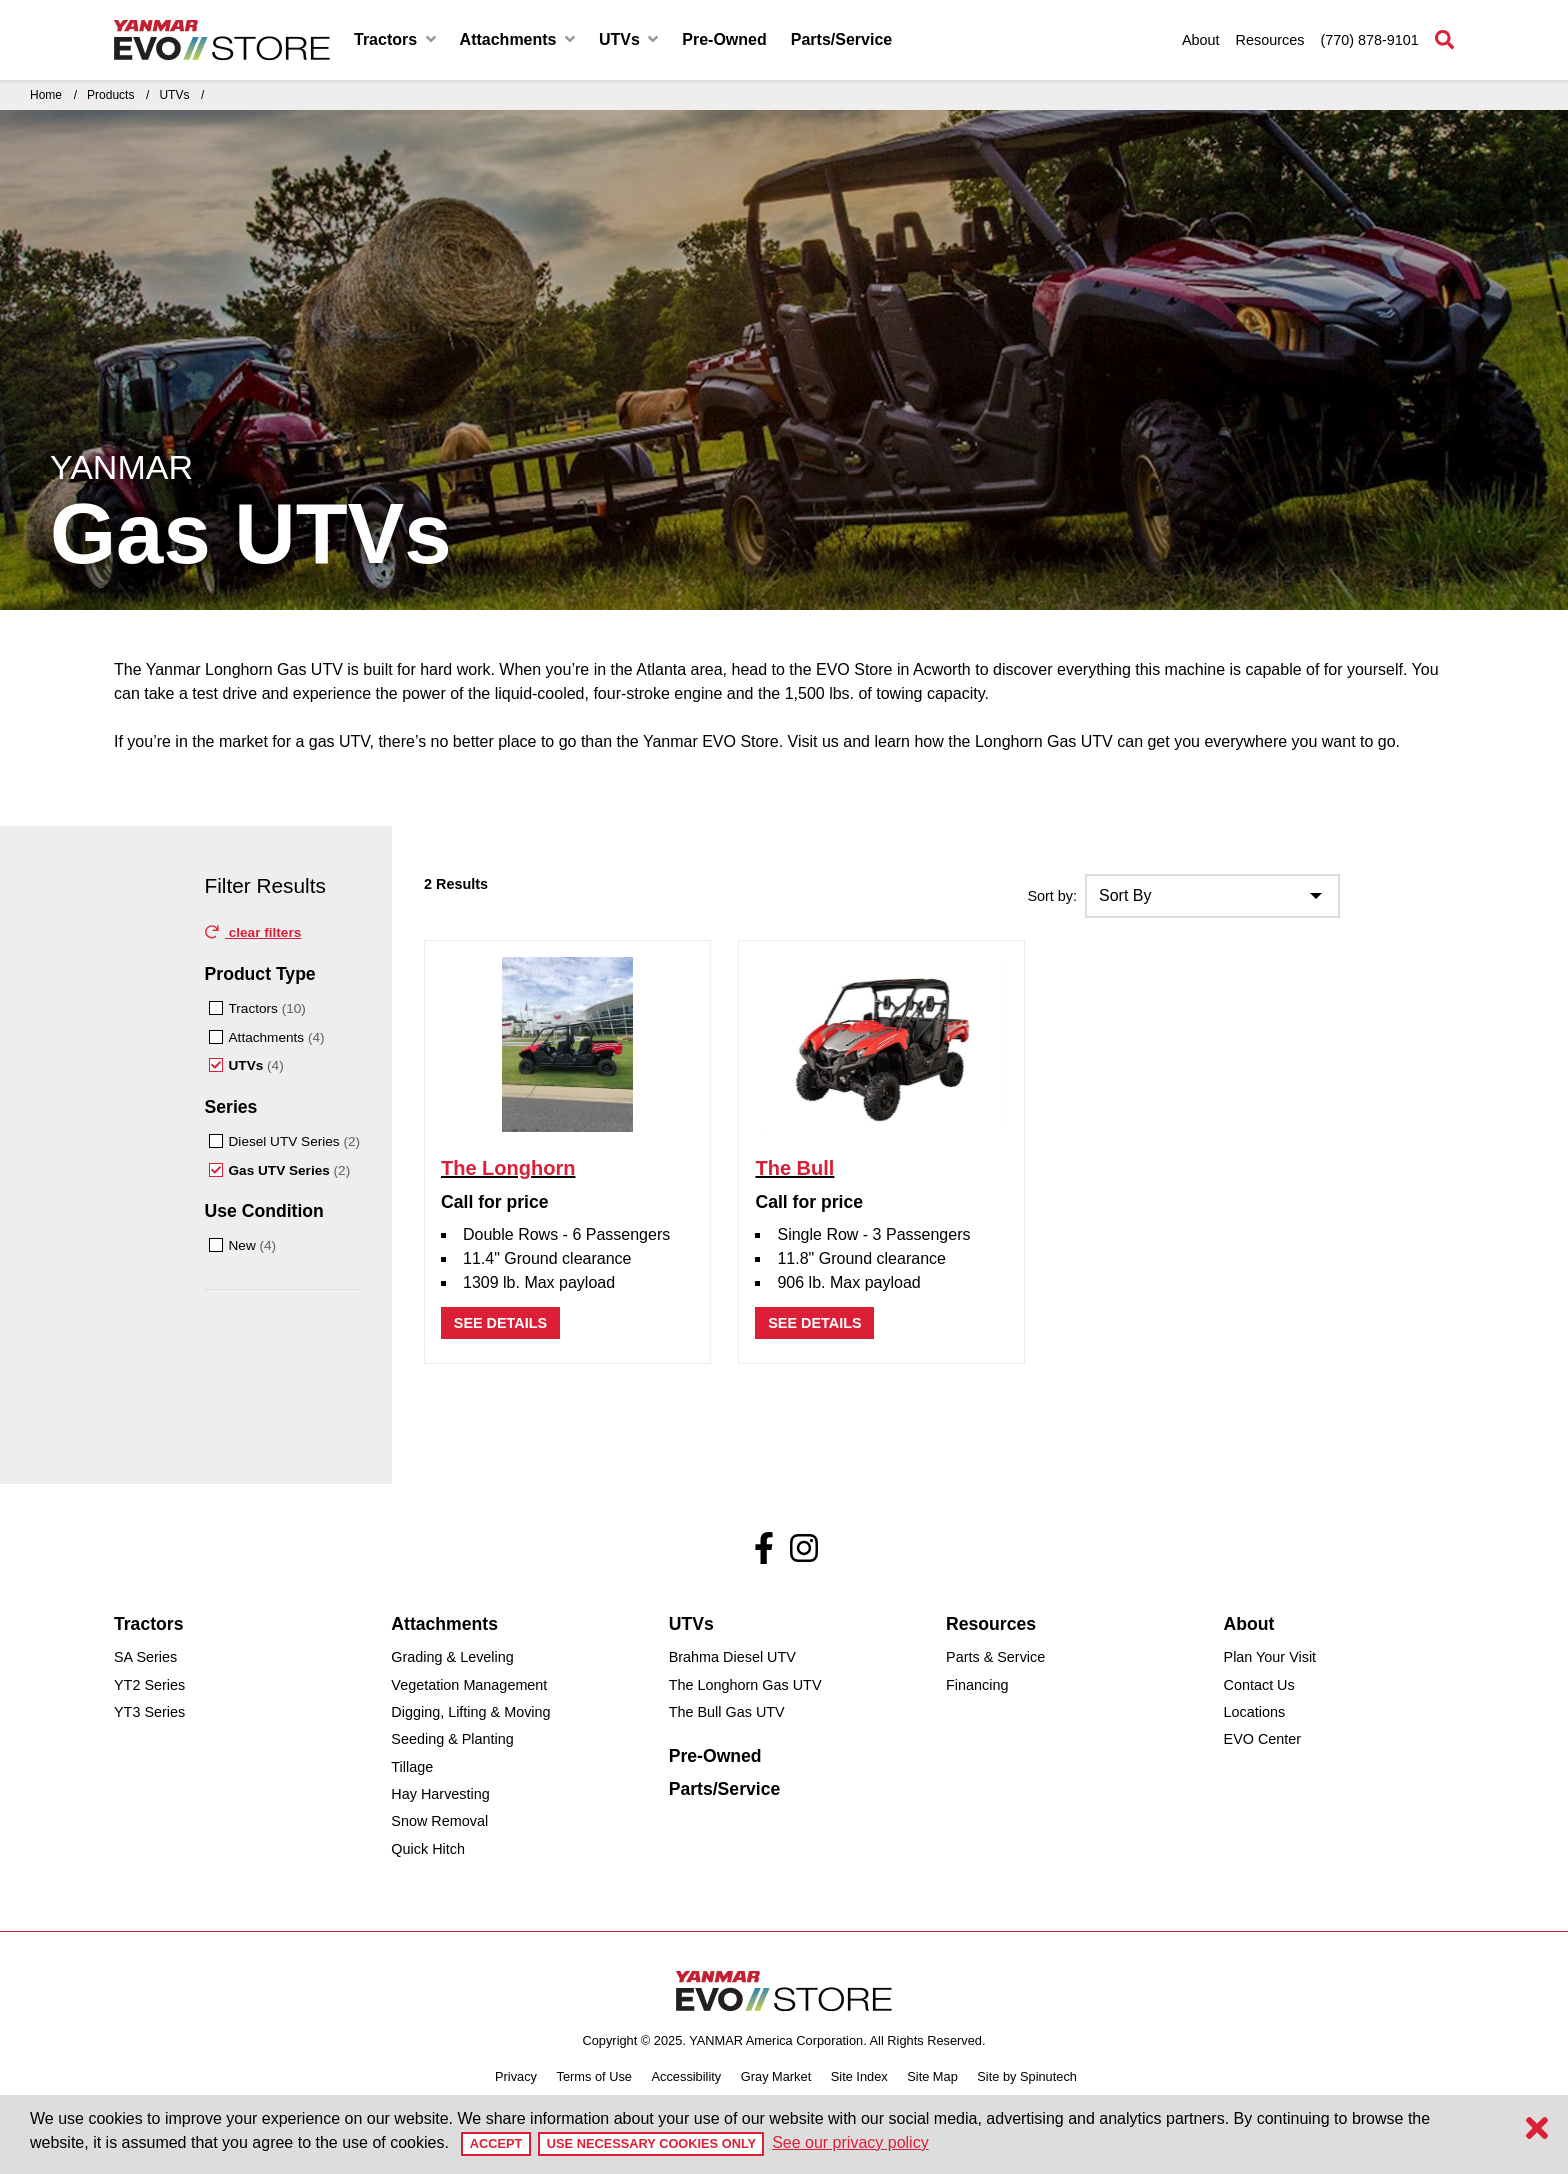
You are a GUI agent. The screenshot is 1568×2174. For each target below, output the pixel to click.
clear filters (253, 932)
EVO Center (1263, 1739)
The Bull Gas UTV (727, 1712)
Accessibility (687, 2076)
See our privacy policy (850, 2142)
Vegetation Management (469, 1685)
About (1201, 40)
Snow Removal (439, 1821)
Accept (496, 2143)
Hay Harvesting (440, 1794)
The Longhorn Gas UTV (745, 1685)
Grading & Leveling (452, 1657)
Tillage (412, 1767)
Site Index (859, 2076)
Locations (1255, 1712)
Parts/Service (841, 39)
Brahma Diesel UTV (732, 1657)
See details (500, 1323)
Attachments (517, 39)
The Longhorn (508, 1168)
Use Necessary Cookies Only (651, 2143)
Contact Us (1259, 1685)
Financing (977, 1685)
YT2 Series (149, 1685)
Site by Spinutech (1027, 2076)
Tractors (395, 39)
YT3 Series (149, 1712)
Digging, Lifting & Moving (470, 1712)
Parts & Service (995, 1657)
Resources (1270, 40)
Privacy (516, 2076)
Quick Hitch (428, 1849)
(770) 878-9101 (1369, 40)
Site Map (932, 2076)
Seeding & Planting (452, 1739)
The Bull (794, 1168)
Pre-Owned (724, 39)
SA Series (145, 1657)
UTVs (628, 39)
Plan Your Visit (1270, 1657)
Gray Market (776, 2076)
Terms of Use (594, 2076)
